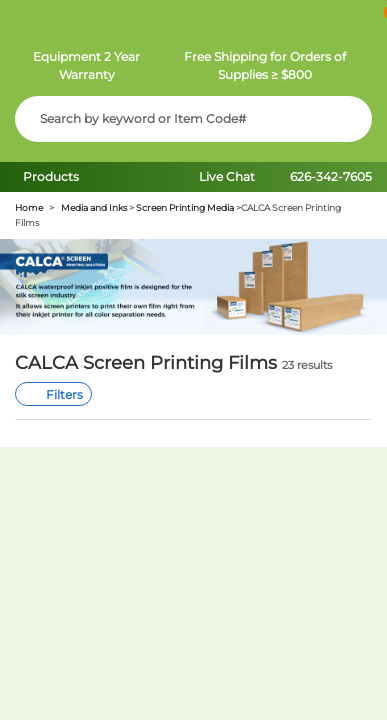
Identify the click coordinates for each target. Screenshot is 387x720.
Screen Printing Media (185, 207)
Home (29, 207)
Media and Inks (94, 207)
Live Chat (227, 176)
